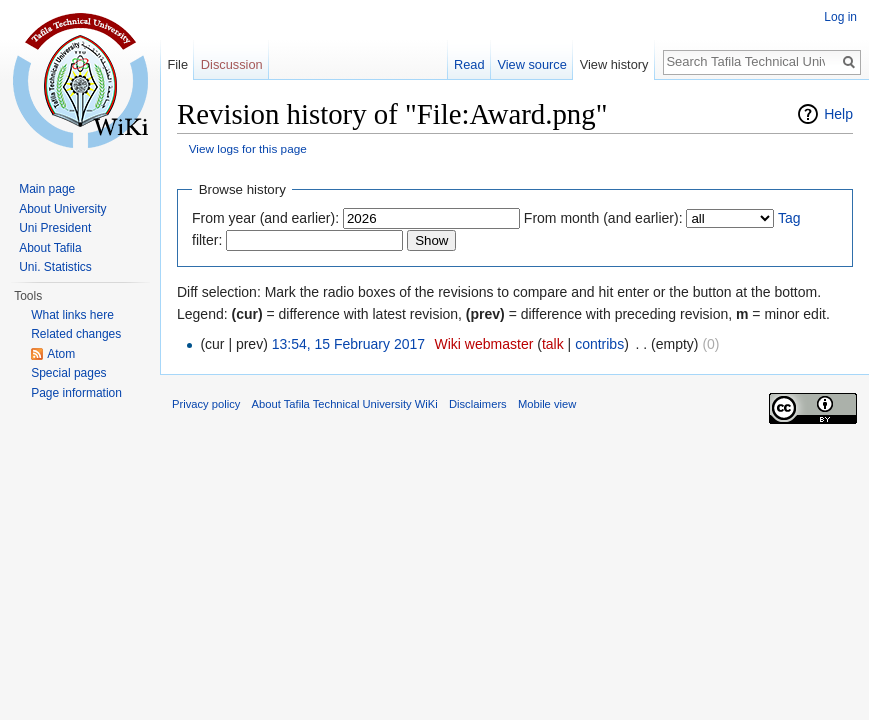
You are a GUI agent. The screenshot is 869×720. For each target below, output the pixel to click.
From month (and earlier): (603, 218)
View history (614, 64)
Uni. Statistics (55, 267)
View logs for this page (248, 148)
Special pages (68, 373)
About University (62, 209)
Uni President (55, 228)
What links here (72, 315)
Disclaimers (478, 404)
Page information (76, 393)
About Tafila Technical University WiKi (345, 404)
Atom (61, 354)
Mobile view (547, 404)
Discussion (232, 64)
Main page (47, 189)
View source (531, 64)
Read (469, 64)
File (177, 64)
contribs (599, 344)
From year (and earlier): (265, 218)
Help (838, 114)
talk (553, 344)
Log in (840, 17)
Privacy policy (206, 404)
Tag (789, 218)
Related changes (76, 334)
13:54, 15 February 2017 (348, 344)
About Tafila (50, 248)
